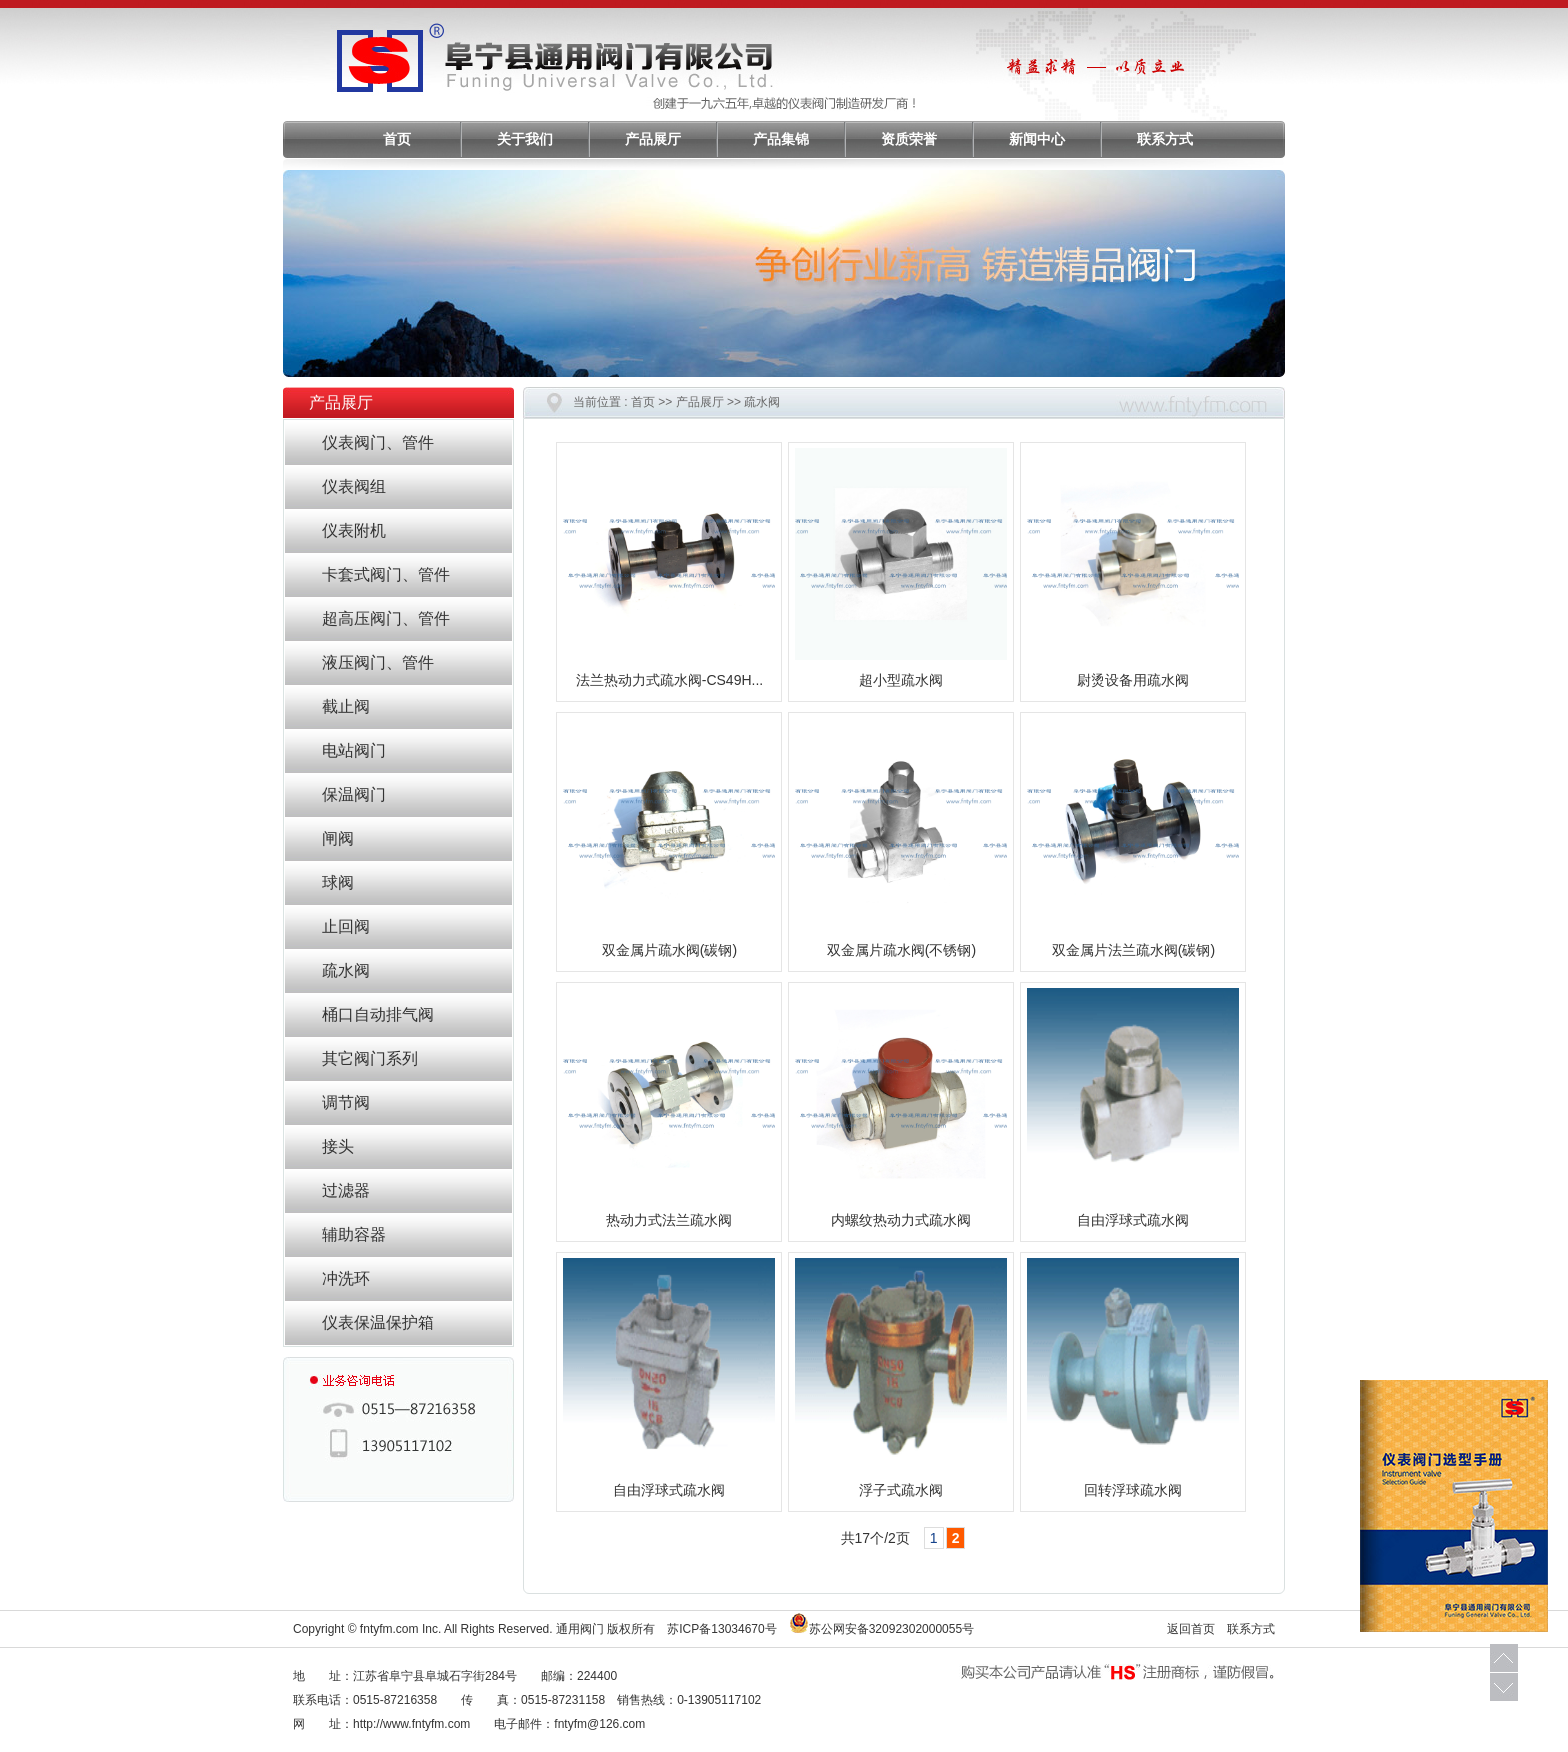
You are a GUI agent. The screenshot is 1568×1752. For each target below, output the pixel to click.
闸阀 (338, 838)
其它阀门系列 (370, 1058)
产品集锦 (781, 139)
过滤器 (346, 1190)
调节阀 (346, 1102)
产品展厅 (653, 139)
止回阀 (346, 926)
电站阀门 (354, 750)
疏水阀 (346, 970)
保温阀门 (354, 794)
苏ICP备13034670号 (721, 1629)
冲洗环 (346, 1278)
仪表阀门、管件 (378, 442)
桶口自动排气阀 (378, 1014)
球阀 (338, 882)
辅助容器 (354, 1234)
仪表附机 (354, 530)
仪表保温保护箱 (378, 1322)
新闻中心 (1037, 139)
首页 (397, 139)
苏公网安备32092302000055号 (891, 1629)
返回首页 (1191, 1629)
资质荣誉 (909, 139)
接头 (338, 1146)
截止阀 (346, 706)
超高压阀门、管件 (386, 618)
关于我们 (525, 139)
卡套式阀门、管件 (386, 574)
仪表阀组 (354, 486)
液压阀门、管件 (378, 662)
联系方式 (1165, 139)
